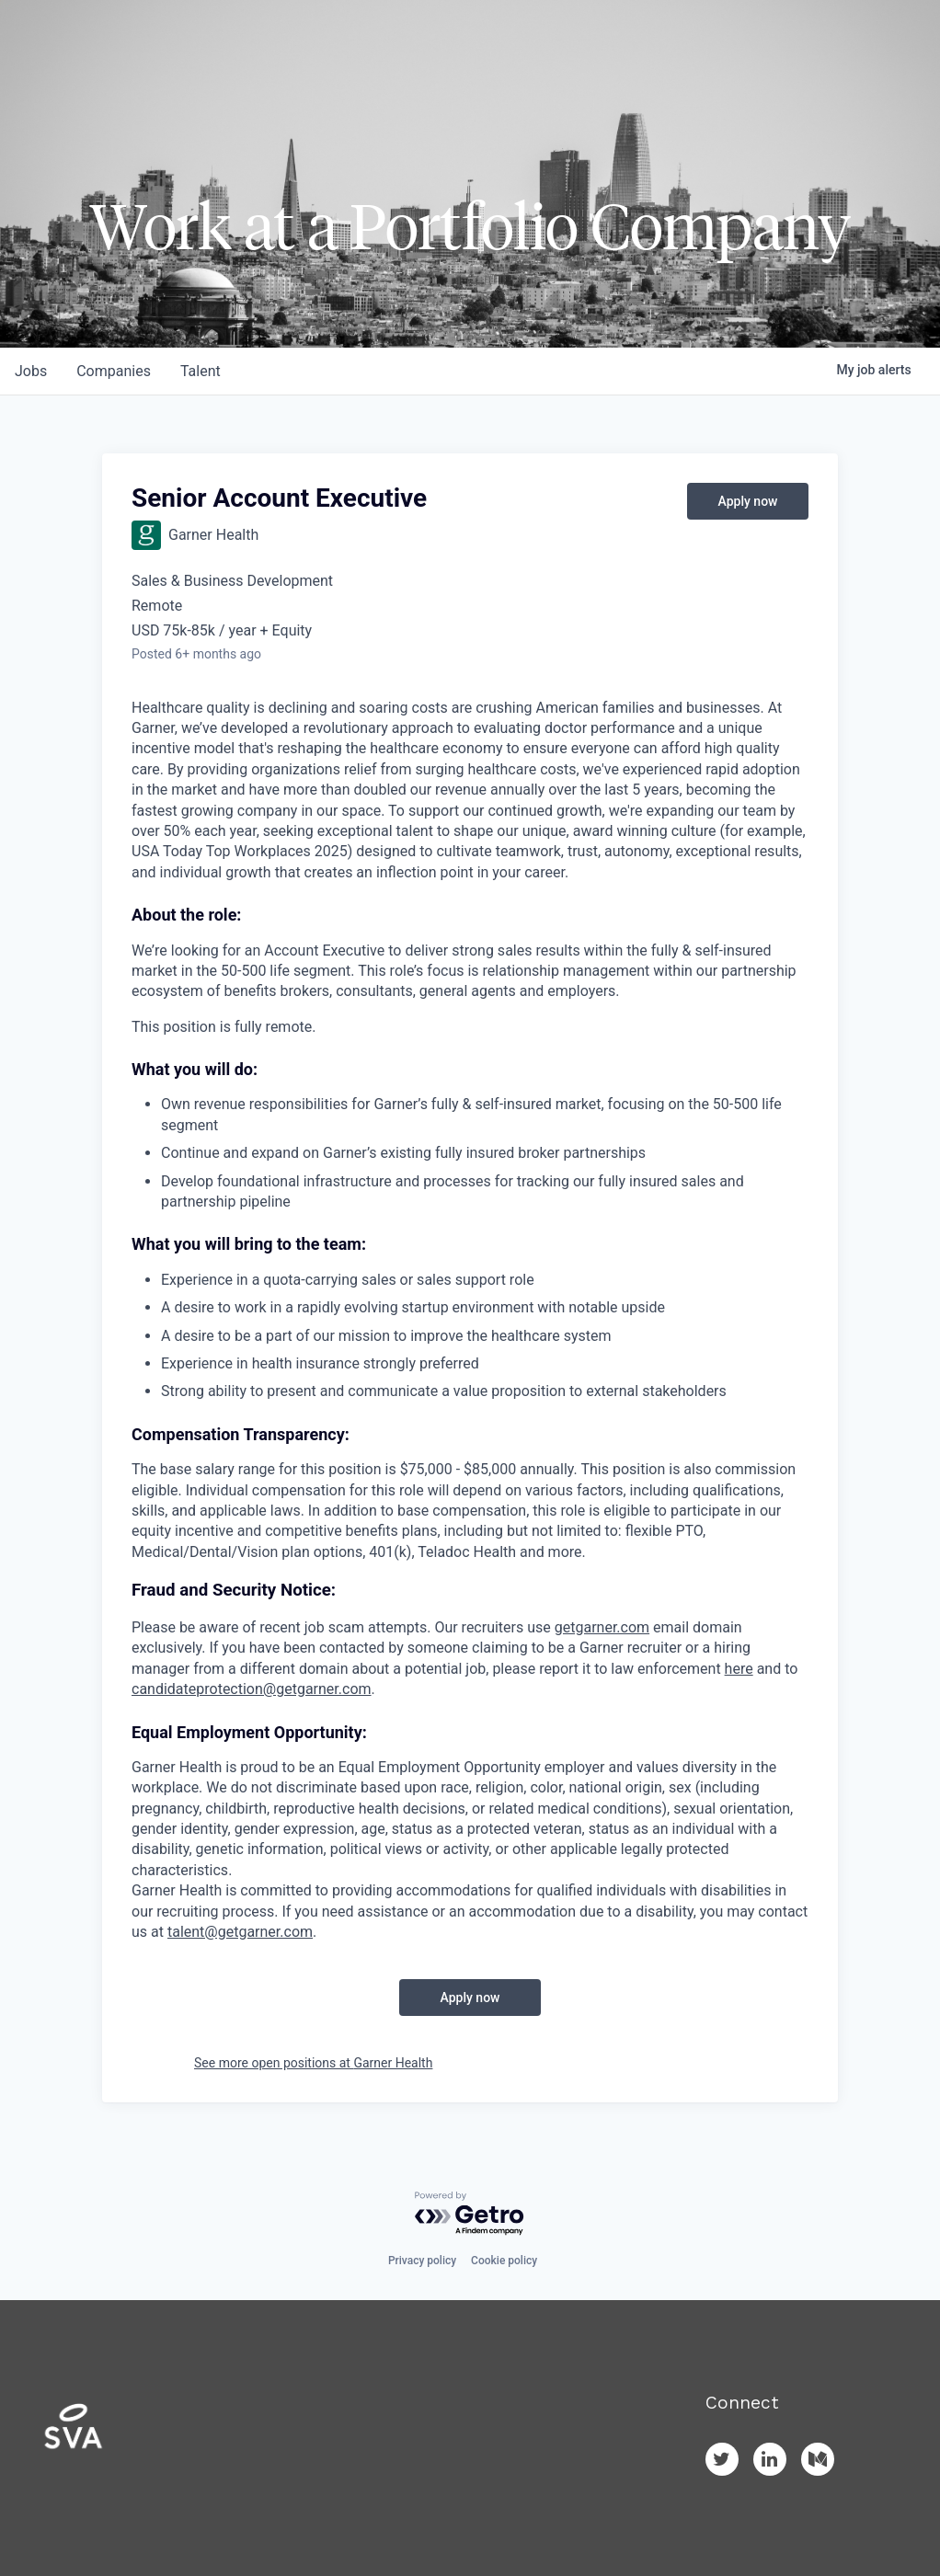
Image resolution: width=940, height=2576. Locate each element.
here (739, 1668)
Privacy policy (422, 2260)
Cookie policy (504, 2260)
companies (113, 371)
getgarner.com (602, 1627)
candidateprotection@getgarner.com (252, 1689)
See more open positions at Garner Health (313, 2062)
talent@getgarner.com (240, 1932)
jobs (31, 371)
